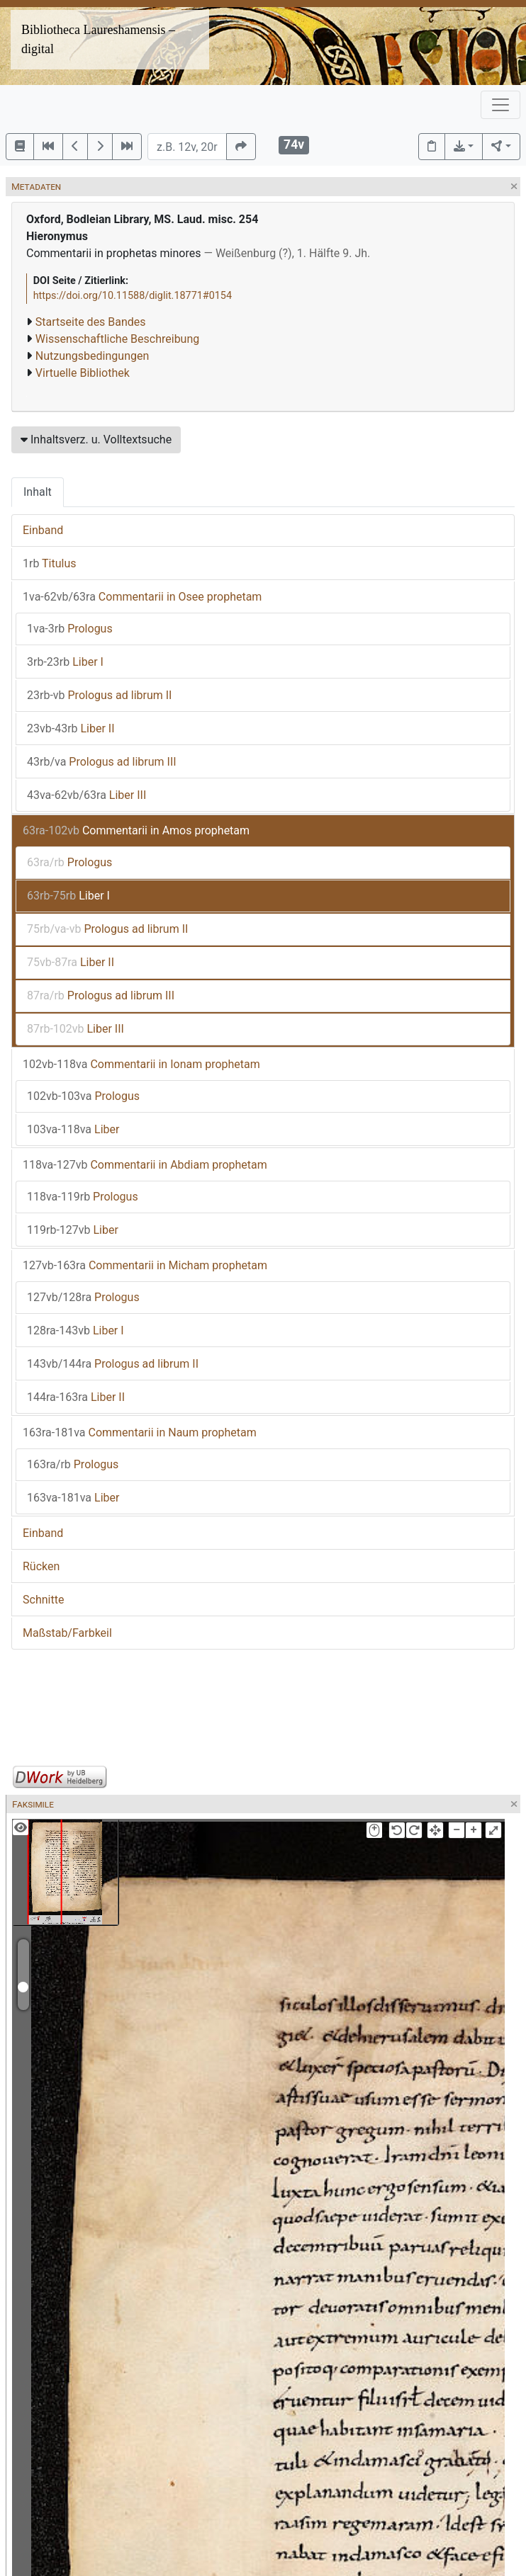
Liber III (86, 795)
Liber (73, 1129)
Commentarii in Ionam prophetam (141, 1064)
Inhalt (37, 492)
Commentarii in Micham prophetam (145, 1265)
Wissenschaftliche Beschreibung (117, 339)
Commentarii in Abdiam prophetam (145, 1164)
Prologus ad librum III (102, 761)
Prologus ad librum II (99, 695)
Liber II (71, 728)
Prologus (70, 628)
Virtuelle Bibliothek (82, 373)
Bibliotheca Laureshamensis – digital (98, 39)
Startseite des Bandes (90, 322)
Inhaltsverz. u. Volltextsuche (96, 439)
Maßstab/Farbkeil (67, 1633)
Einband (43, 530)
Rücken (41, 1566)
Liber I (65, 662)
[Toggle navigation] (500, 105)
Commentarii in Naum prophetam (140, 1432)
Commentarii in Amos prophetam (136, 830)
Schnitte (43, 1599)
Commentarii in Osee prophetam (142, 596)
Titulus (50, 563)
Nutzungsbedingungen (92, 356)
